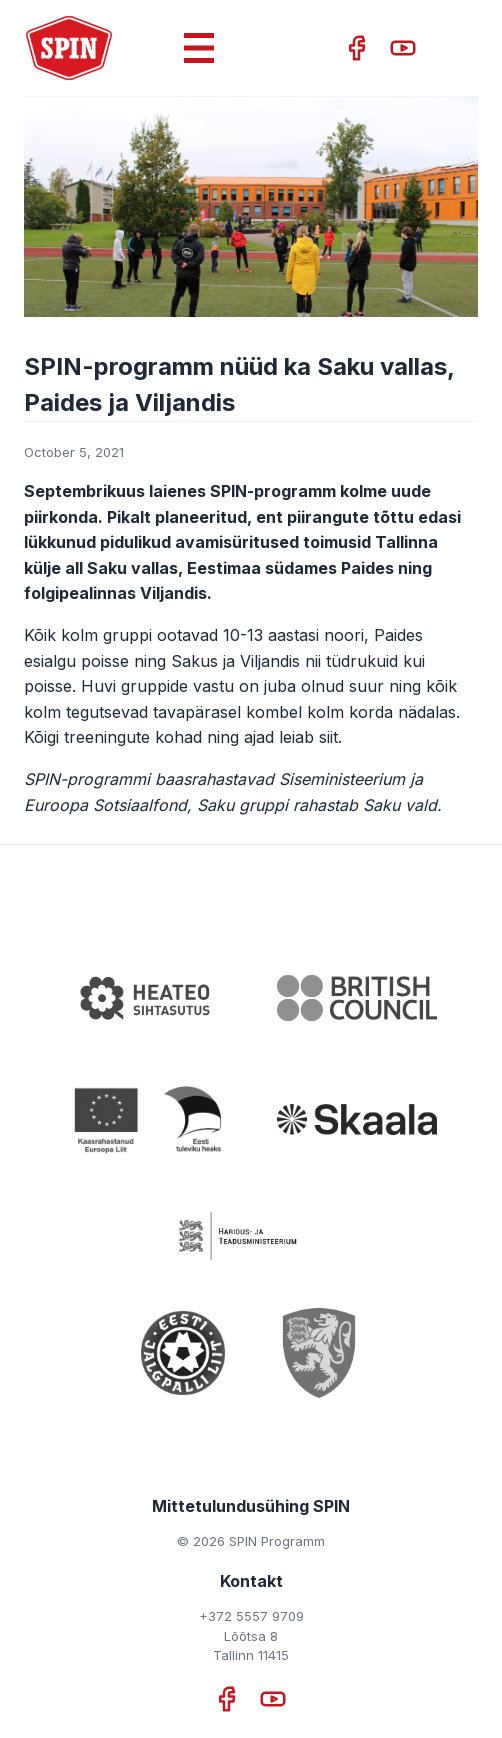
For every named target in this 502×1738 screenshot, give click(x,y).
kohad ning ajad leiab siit (246, 737)
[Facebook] (359, 48)
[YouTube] (403, 48)
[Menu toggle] (199, 72)
